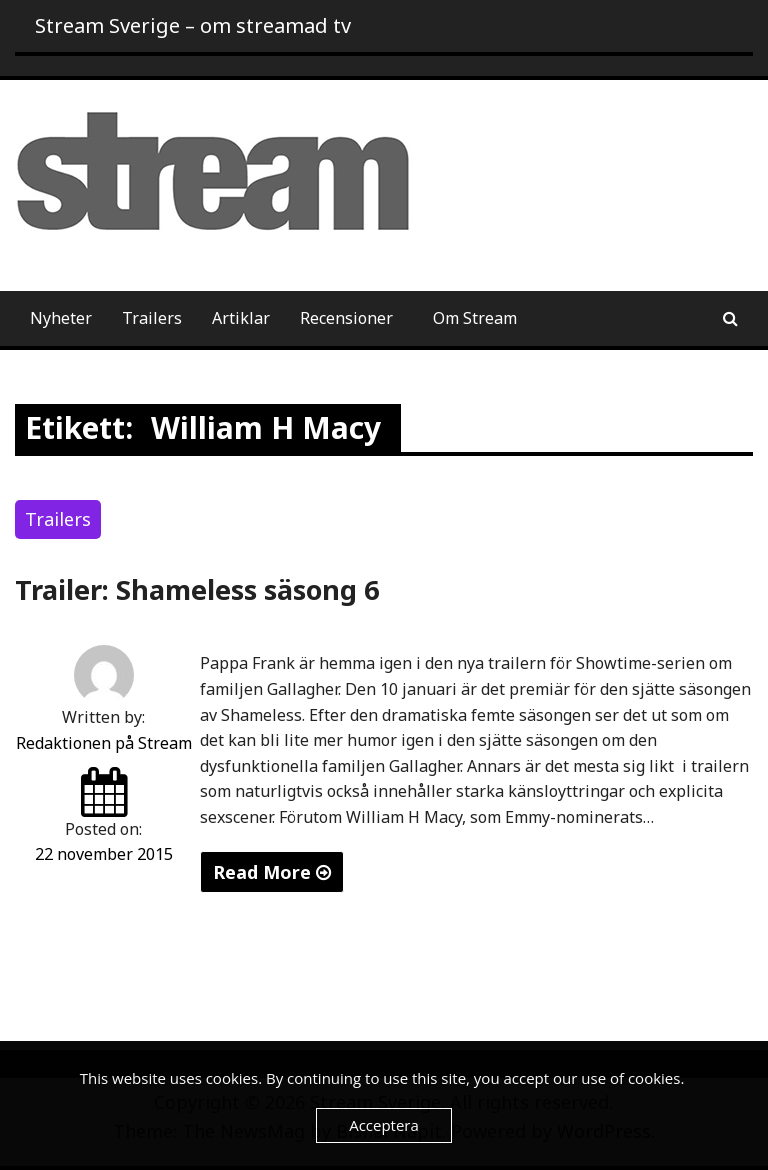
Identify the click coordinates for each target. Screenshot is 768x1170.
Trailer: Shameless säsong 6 (197, 589)
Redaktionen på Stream (104, 743)
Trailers (152, 318)
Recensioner (346, 318)
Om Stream (475, 318)
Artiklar (241, 318)
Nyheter (61, 318)
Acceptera (384, 1125)
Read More (272, 872)
